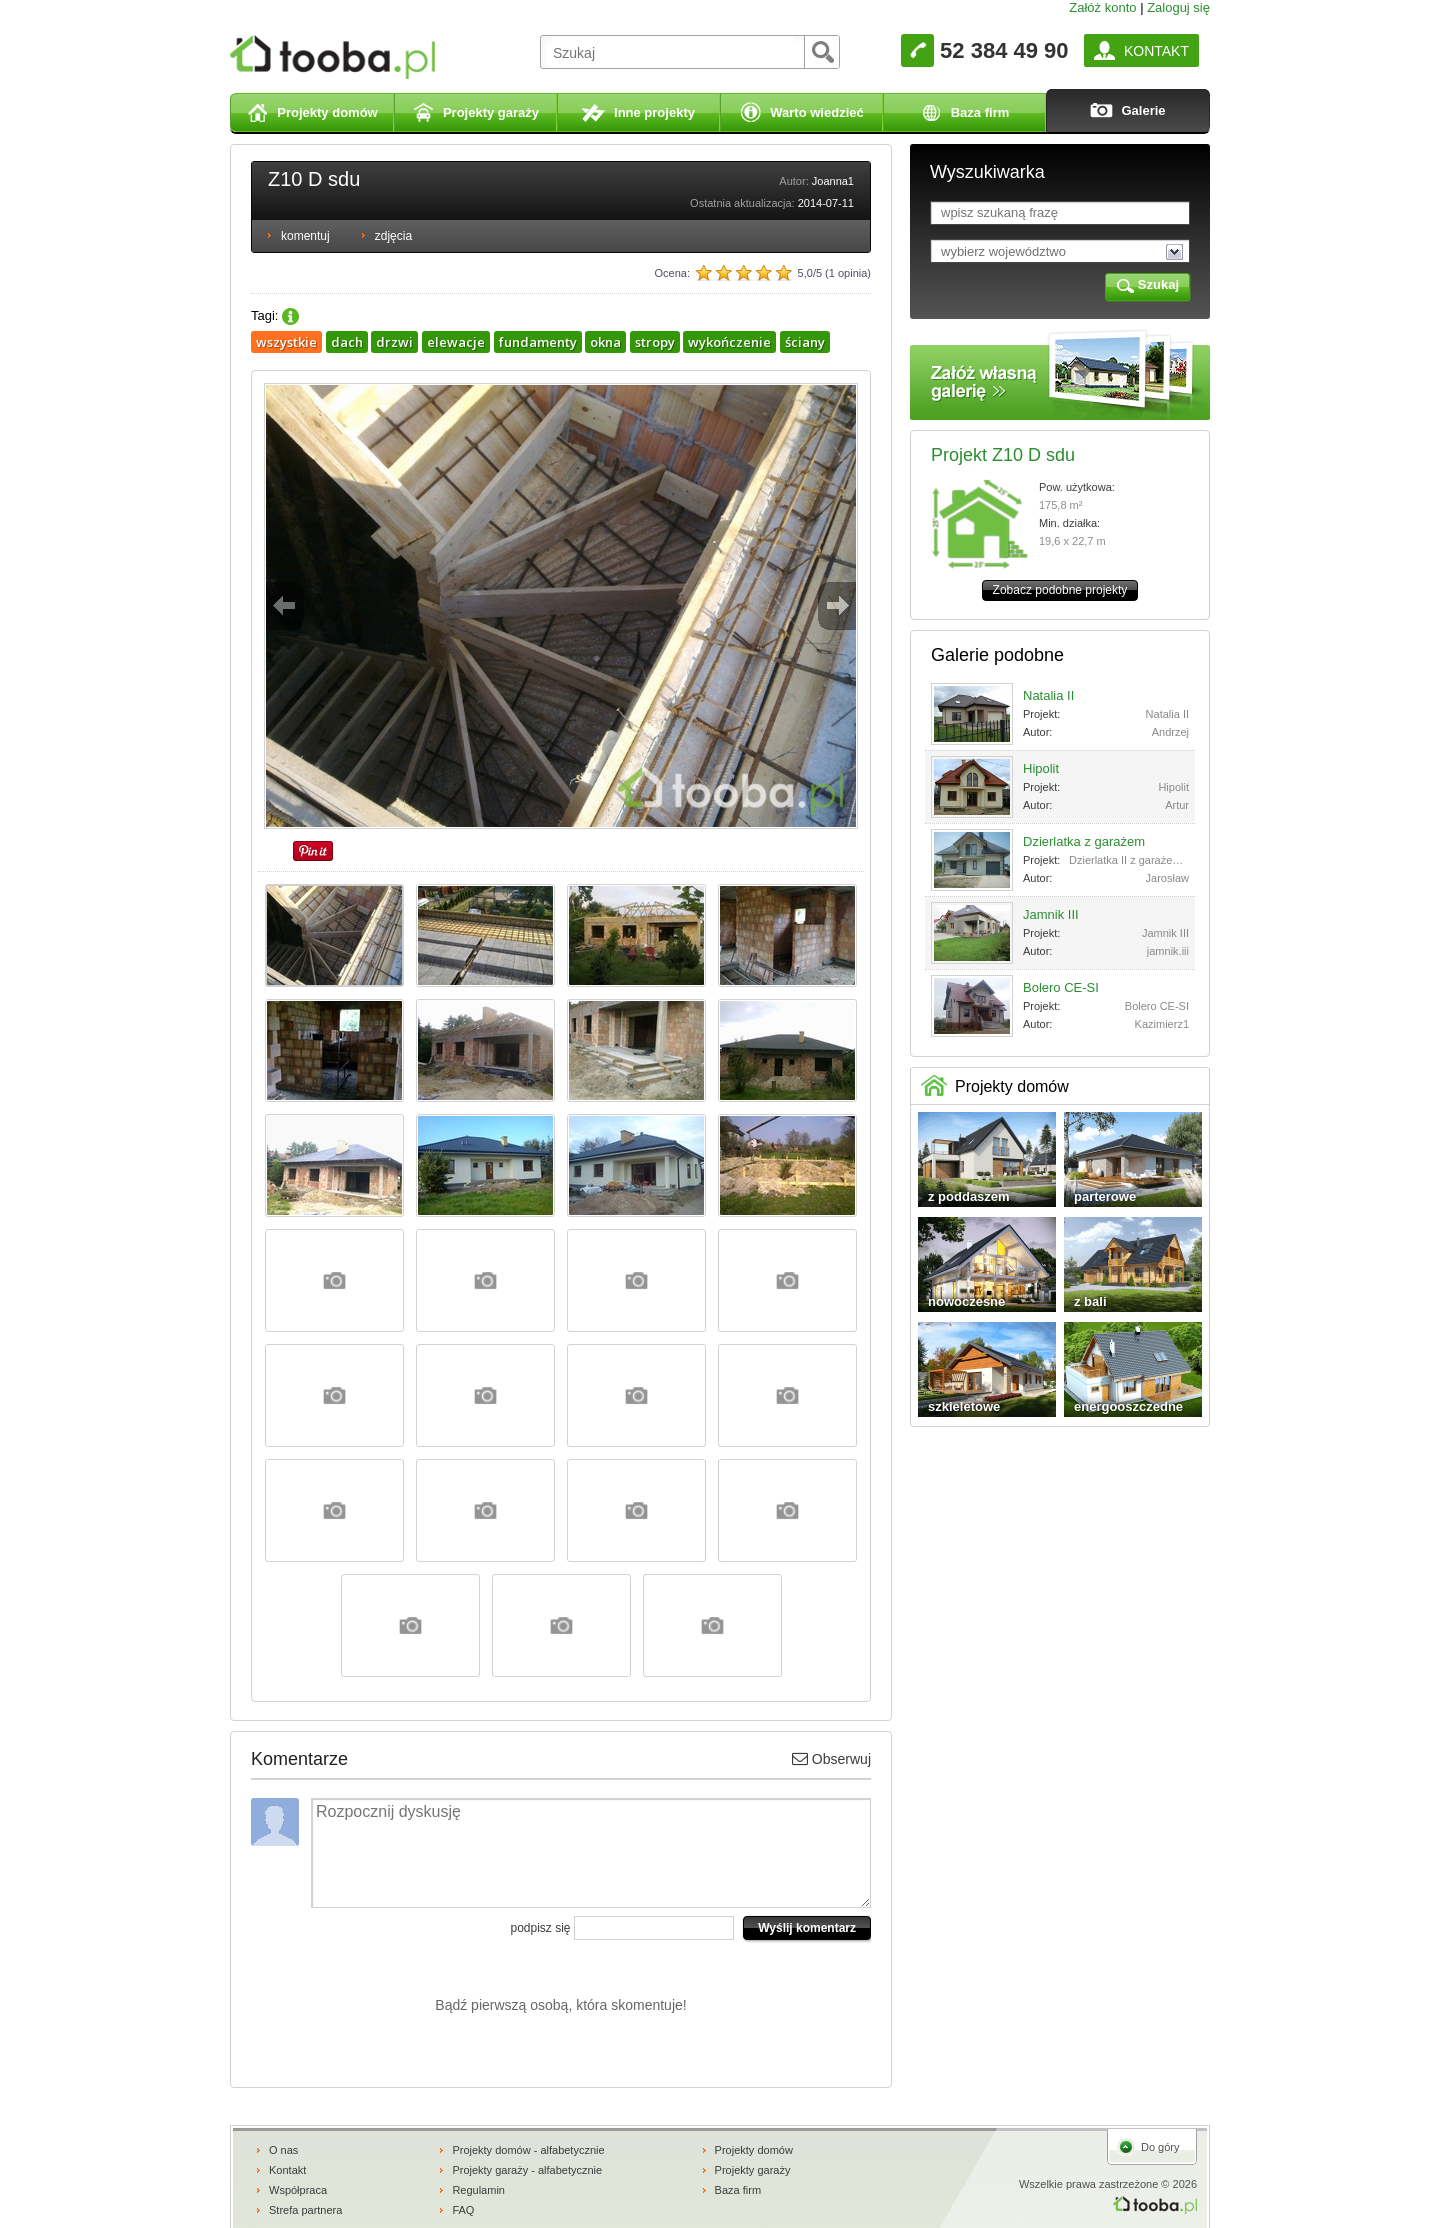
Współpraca (298, 2190)
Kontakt (287, 2170)
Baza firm (738, 2190)
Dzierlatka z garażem (1084, 841)
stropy (655, 342)
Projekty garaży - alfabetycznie (527, 2170)
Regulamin (478, 2190)
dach (347, 342)
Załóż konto (1102, 7)
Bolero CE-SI (1061, 987)
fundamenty (538, 342)
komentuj (305, 236)
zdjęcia (393, 236)
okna (605, 342)
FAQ (463, 2210)
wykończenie (729, 342)
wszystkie (286, 342)
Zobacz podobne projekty (1060, 590)
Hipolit (1041, 768)
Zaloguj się (1178, 7)
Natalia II (1048, 695)
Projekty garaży (753, 2170)
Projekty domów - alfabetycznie (528, 2150)
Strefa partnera (305, 2210)
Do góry (1160, 2147)
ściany (805, 342)
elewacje (456, 342)
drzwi (394, 342)
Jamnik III (1051, 914)
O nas (283, 2150)
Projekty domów (754, 2150)
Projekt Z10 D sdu (1003, 455)
